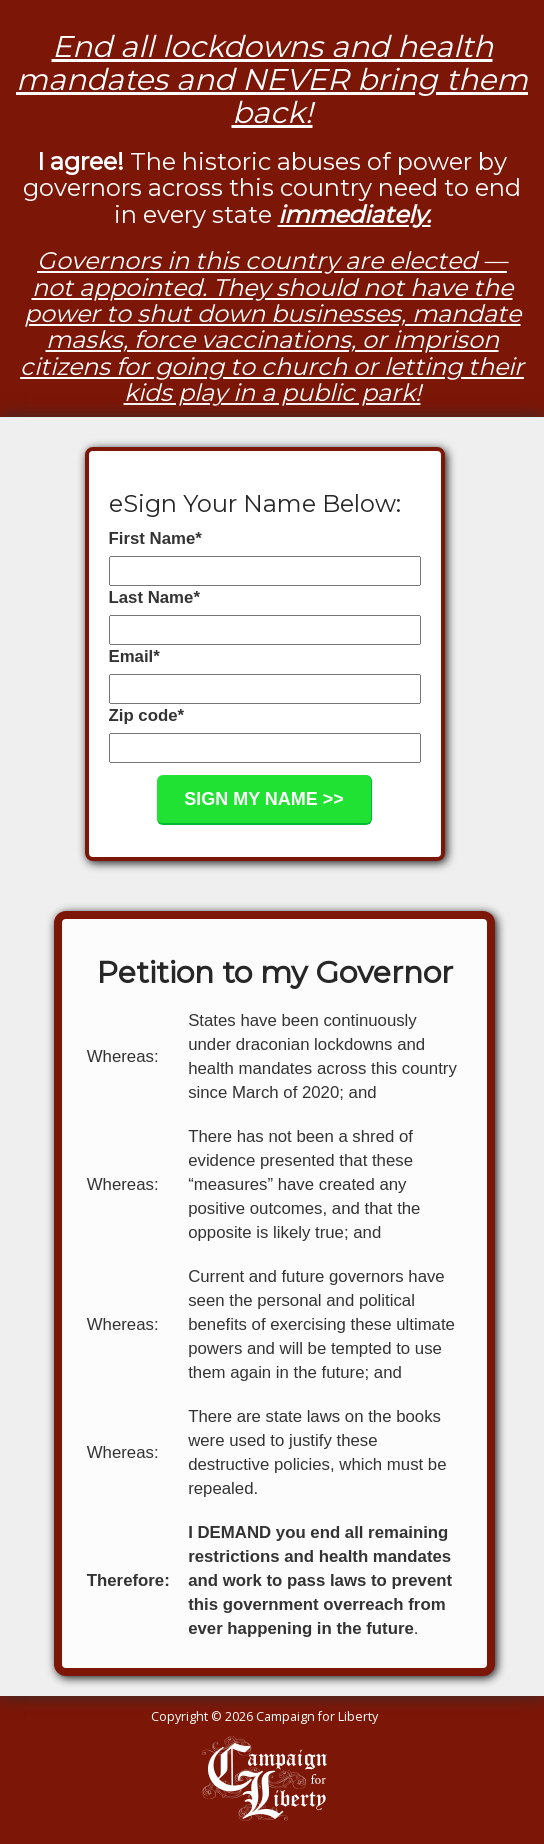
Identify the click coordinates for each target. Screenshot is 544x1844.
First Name (155, 538)
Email (134, 656)
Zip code (147, 715)
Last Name (154, 597)
